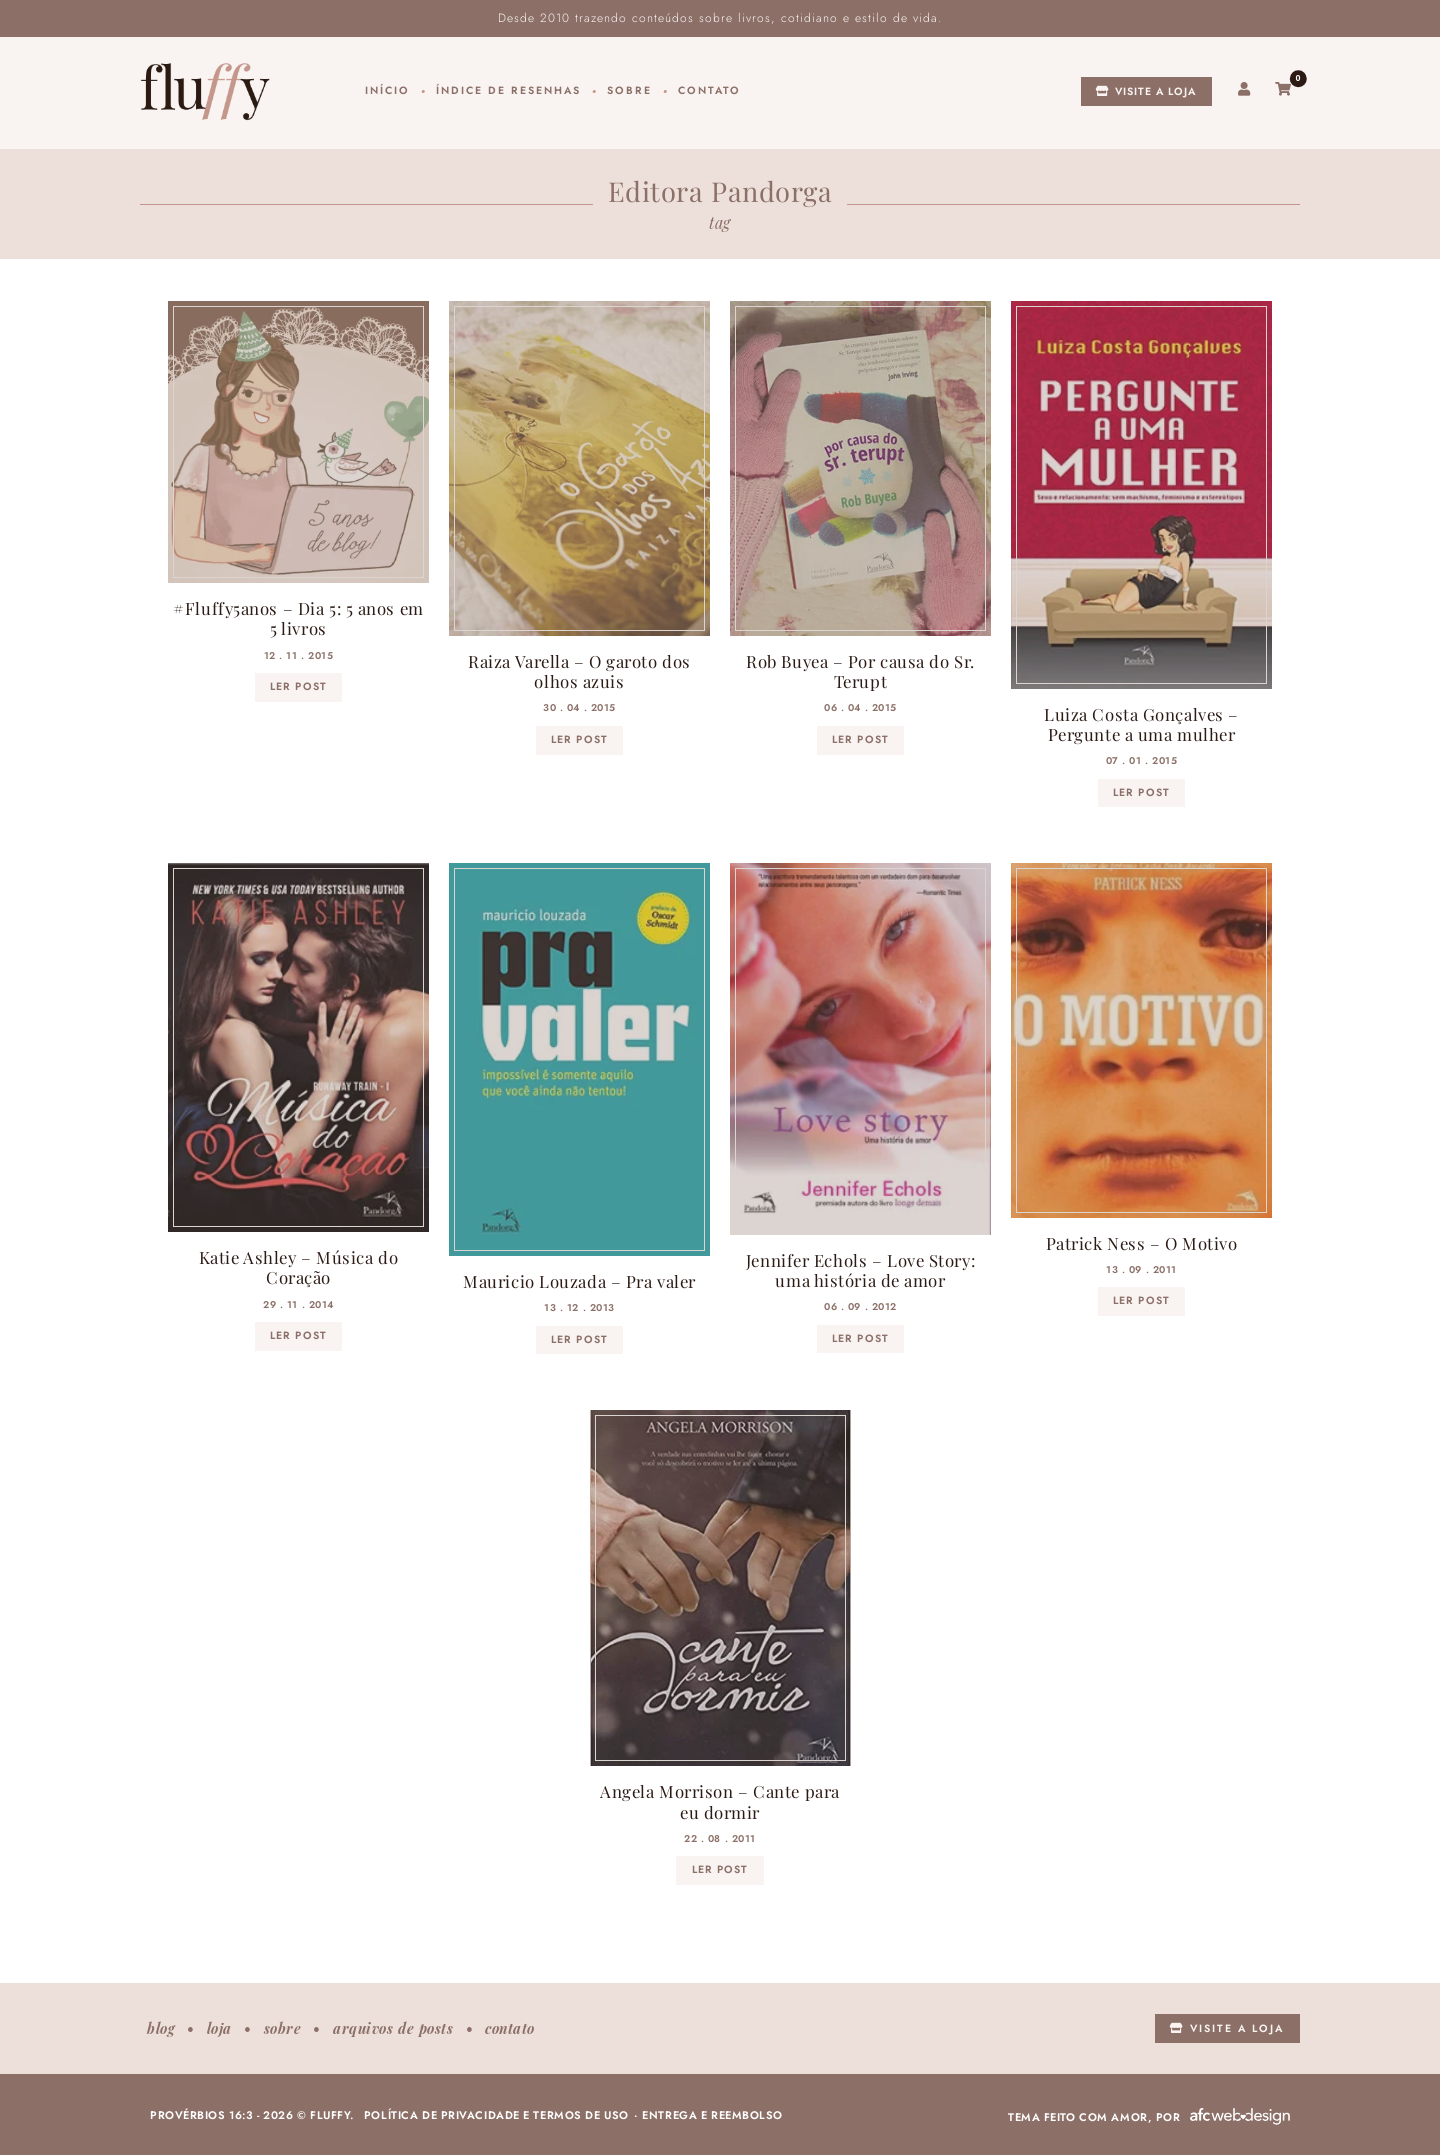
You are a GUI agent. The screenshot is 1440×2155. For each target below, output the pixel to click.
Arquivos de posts (393, 2028)
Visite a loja (1146, 91)
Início (387, 90)
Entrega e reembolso (712, 2115)
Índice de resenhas (508, 90)
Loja (219, 2028)
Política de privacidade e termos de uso (496, 2115)
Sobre (629, 90)
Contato (709, 90)
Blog (161, 2028)
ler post (298, 686)
